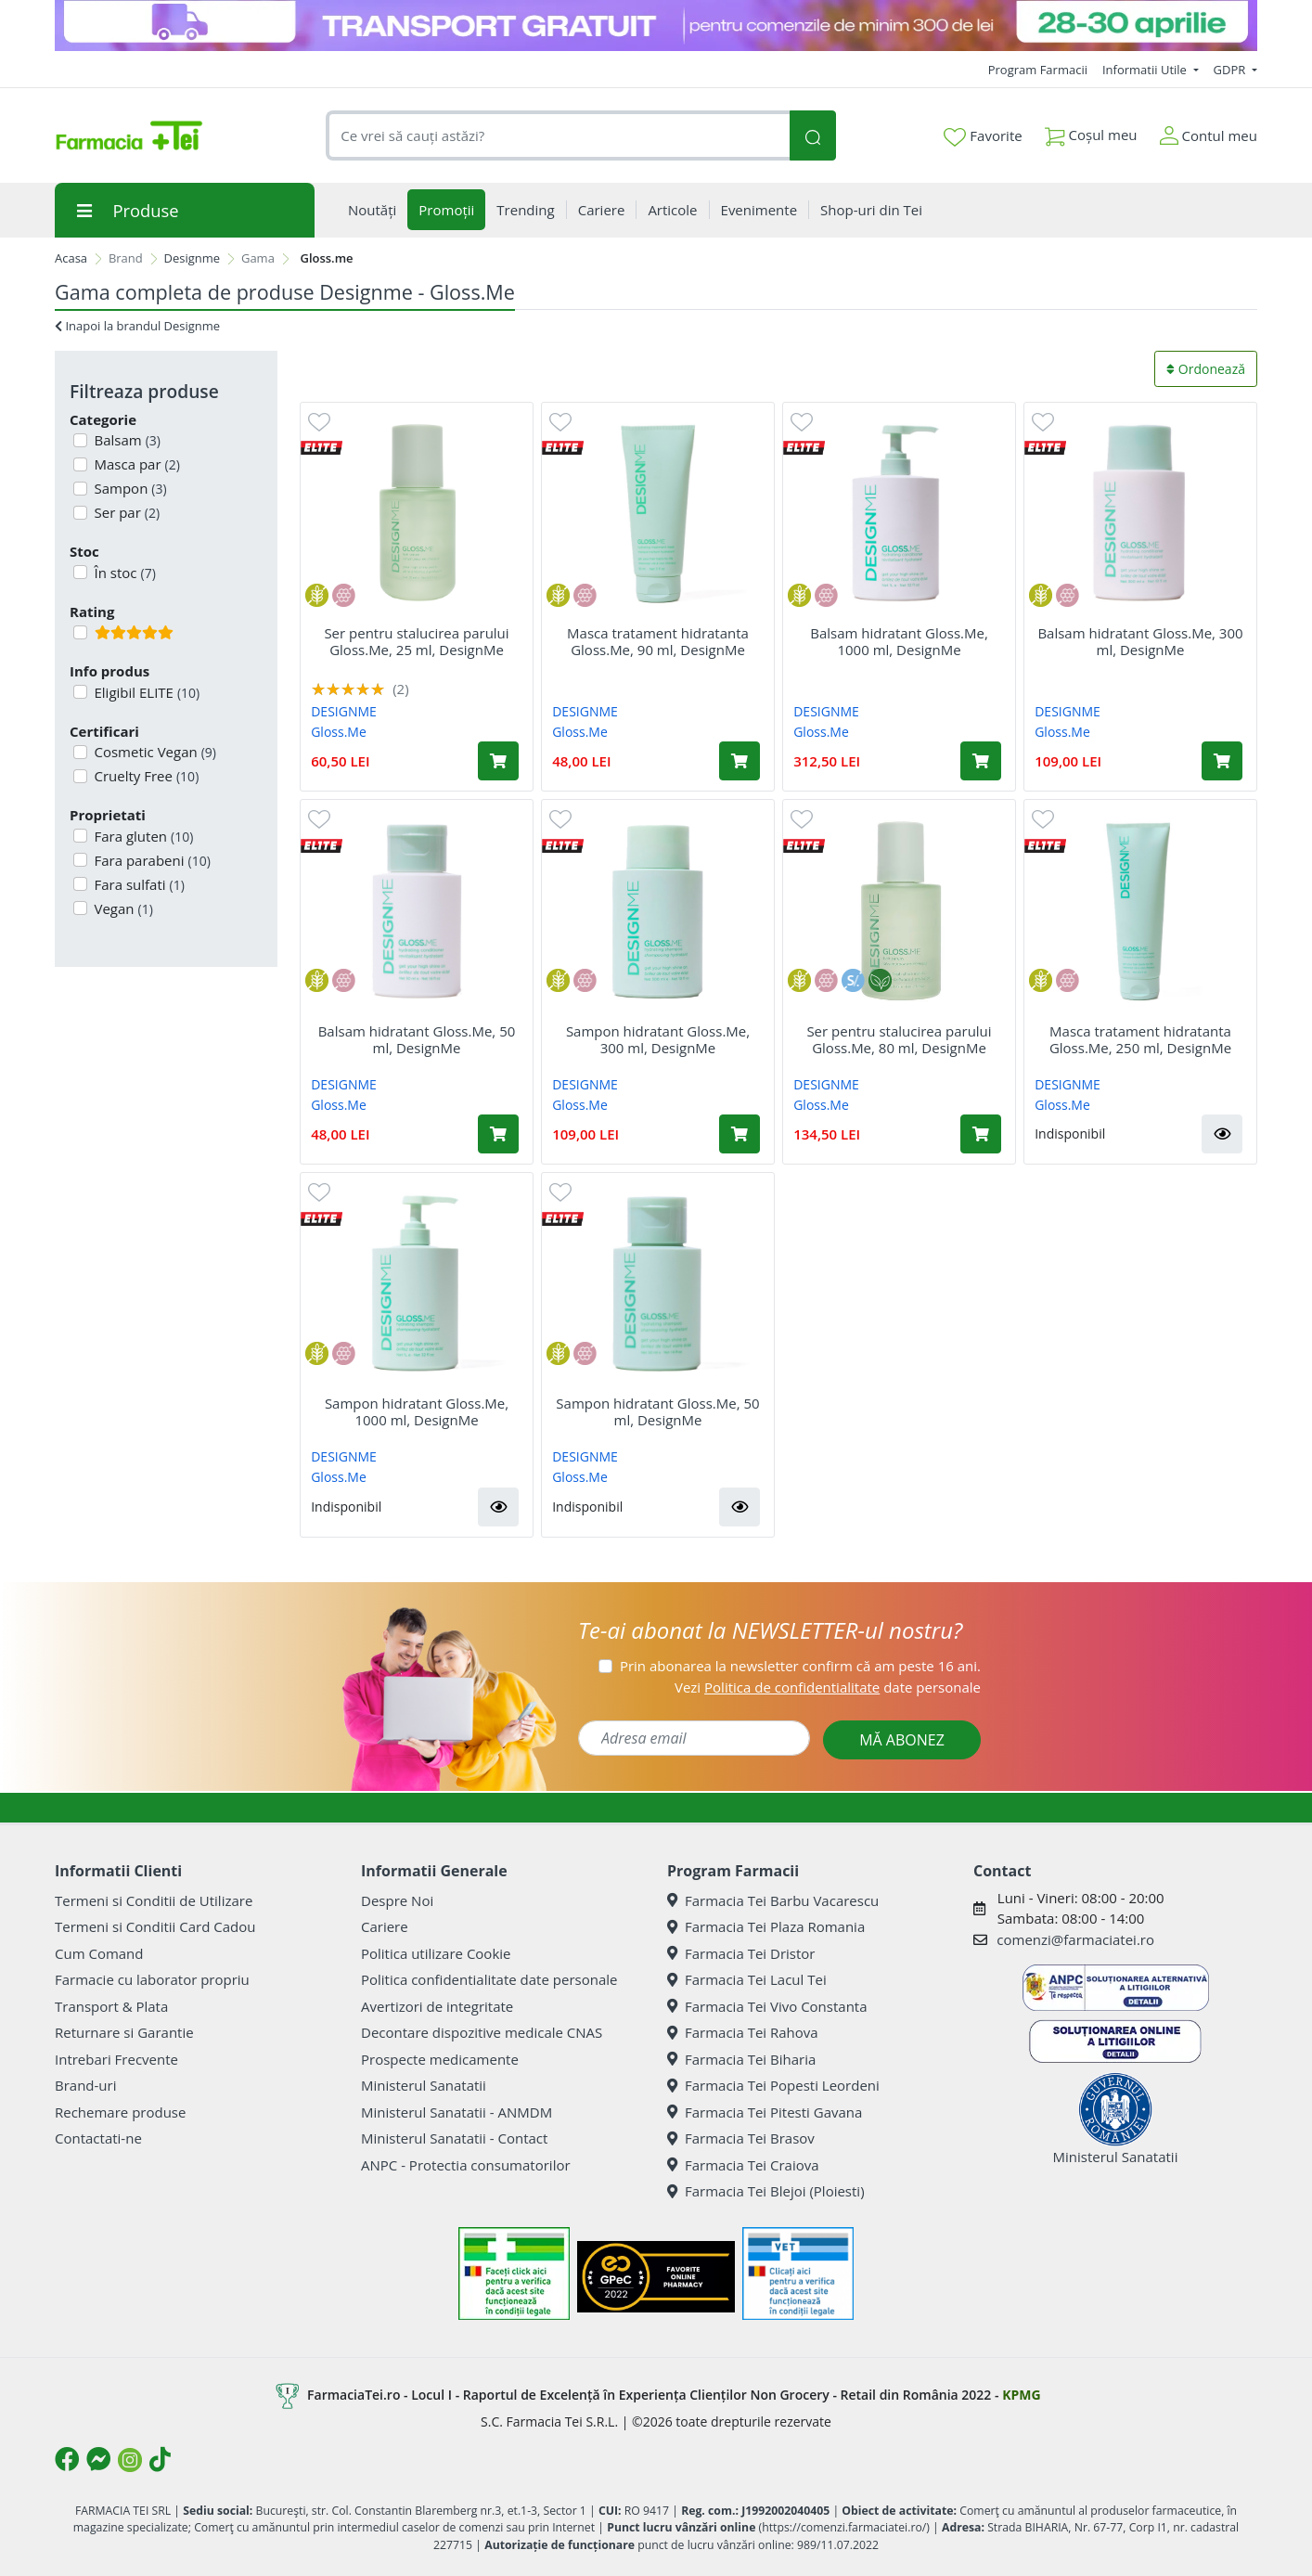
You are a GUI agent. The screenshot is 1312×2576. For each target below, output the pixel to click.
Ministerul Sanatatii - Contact (454, 2138)
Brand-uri (85, 2085)
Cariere (384, 1926)
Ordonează (1205, 369)
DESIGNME (344, 711)
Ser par (126, 512)
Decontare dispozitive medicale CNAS (481, 2032)
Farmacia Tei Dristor (741, 1953)
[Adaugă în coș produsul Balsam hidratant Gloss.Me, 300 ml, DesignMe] (1222, 760)
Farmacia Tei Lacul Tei (747, 1979)
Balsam (126, 440)
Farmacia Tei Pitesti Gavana (764, 2112)
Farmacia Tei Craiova (743, 2165)
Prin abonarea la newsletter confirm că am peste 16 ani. (800, 1665)
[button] (1222, 1133)
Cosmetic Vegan (154, 751)
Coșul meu (1091, 131)
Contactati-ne (98, 2138)
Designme (192, 258)
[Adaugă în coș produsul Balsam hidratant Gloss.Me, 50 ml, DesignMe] (498, 1133)
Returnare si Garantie (124, 2032)
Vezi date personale (828, 1687)
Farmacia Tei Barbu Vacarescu (773, 1900)
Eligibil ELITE (145, 692)
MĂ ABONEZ (902, 1740)
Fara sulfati (138, 884)
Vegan (122, 908)
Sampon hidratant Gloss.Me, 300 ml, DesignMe (658, 1039)
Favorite (983, 136)
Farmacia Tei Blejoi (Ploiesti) (766, 2191)
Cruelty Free (145, 775)
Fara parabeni (151, 860)
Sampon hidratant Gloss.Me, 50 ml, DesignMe (657, 1411)
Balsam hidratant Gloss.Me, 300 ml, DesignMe (1139, 641)
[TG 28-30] (656, 25)
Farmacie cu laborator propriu (152, 1979)
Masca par (135, 464)
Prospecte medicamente (440, 2059)
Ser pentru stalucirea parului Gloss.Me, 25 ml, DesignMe (416, 641)
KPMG (1021, 2394)
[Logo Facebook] (67, 2459)
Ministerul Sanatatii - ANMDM (456, 2112)
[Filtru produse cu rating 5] (80, 632)
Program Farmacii (1037, 69)
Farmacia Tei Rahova (742, 2032)
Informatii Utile (1146, 69)
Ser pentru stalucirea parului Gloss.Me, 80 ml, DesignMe (898, 1039)
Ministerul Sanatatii (423, 2085)
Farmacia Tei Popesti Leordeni (773, 2085)
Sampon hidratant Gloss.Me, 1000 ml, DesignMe (416, 1411)
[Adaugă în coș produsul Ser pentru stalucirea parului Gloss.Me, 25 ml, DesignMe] (498, 760)
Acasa (71, 258)
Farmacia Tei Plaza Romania (766, 1926)
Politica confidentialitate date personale (489, 1979)
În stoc (123, 572)
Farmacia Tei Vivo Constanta (767, 2006)
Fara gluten (142, 836)
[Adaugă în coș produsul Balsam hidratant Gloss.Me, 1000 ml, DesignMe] (980, 760)
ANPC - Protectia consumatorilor (466, 2165)
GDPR (1231, 69)
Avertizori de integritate (437, 2006)
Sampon (129, 488)
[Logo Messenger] (98, 2459)
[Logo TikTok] (160, 2459)
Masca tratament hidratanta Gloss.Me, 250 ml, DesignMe (1140, 1039)
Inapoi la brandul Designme (137, 325)
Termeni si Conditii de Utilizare (153, 1900)
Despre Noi (397, 1900)
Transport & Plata (111, 2006)
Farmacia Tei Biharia (741, 2059)
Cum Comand (99, 1953)
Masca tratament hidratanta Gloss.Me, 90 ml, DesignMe (658, 641)
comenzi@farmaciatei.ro (1075, 1939)
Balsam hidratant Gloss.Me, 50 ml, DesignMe (417, 1039)
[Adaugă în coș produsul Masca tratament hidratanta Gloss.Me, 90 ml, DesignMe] (739, 760)
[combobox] (558, 135)
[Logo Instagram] (130, 2460)
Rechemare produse (120, 2112)
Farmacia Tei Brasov (741, 2138)
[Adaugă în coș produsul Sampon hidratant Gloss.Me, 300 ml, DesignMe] (739, 1133)
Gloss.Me (339, 732)
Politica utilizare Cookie (435, 1953)
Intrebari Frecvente (116, 2059)
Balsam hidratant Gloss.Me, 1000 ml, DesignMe (899, 641)
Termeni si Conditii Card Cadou (155, 1926)
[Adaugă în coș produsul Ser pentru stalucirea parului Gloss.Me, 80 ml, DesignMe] (980, 1133)
